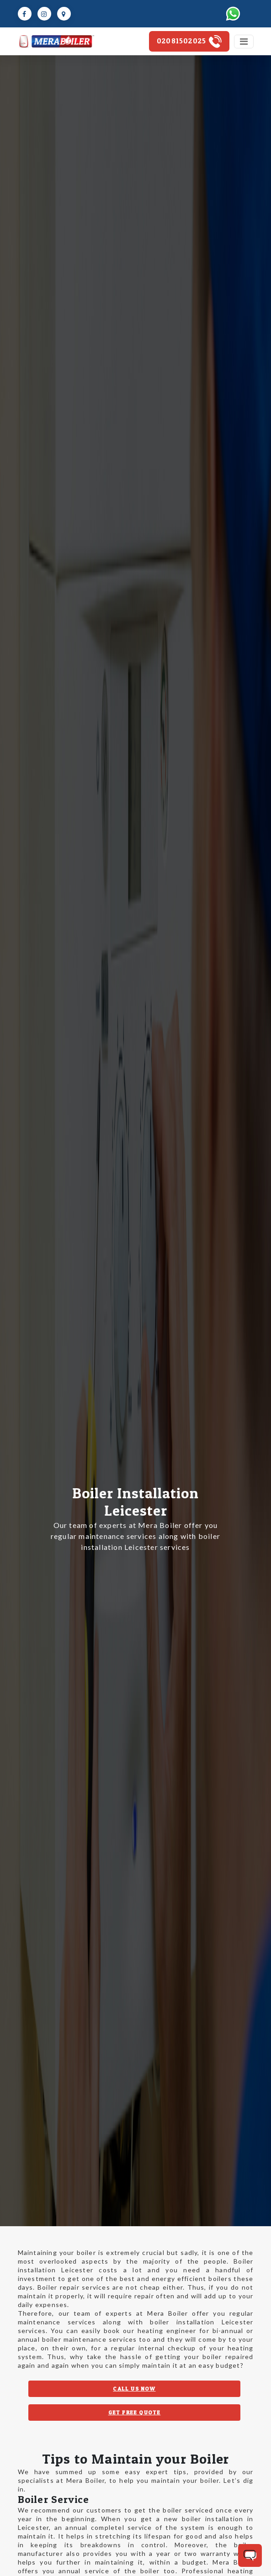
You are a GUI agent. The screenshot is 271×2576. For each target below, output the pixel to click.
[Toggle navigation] (244, 41)
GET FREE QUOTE (134, 2412)
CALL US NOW (134, 2388)
